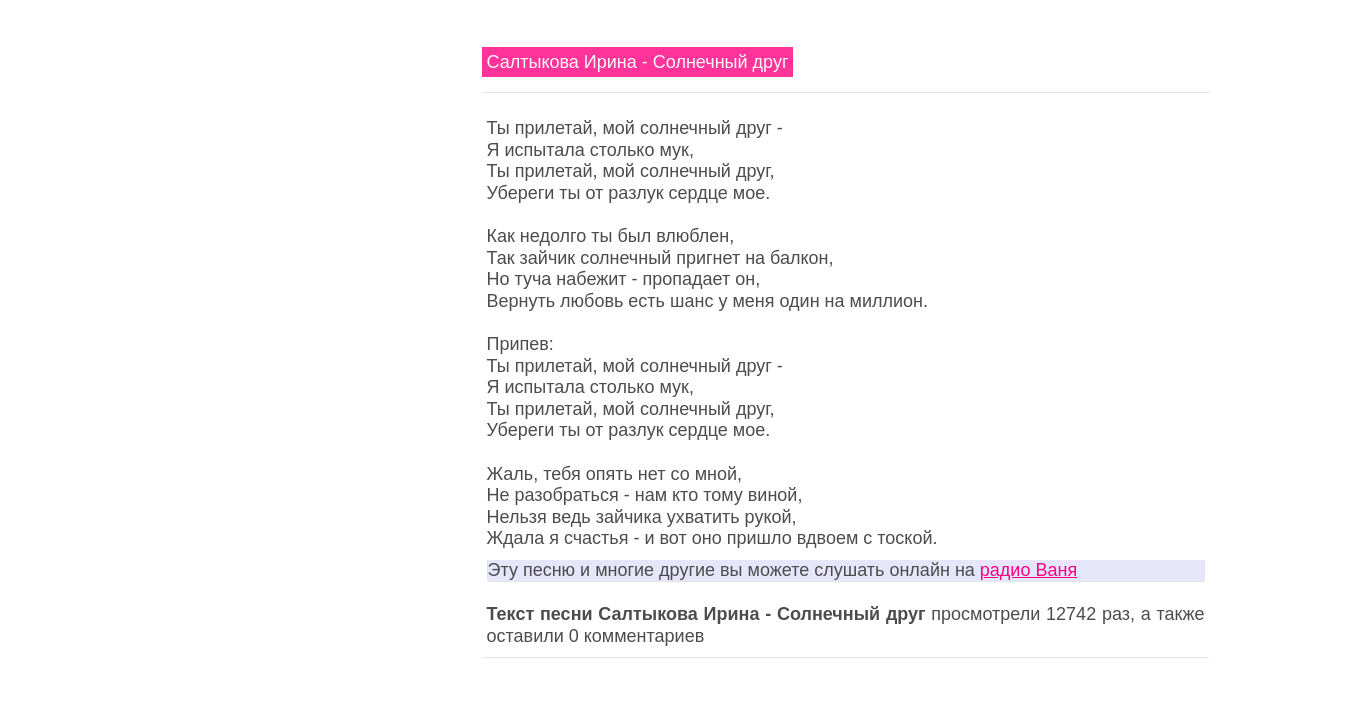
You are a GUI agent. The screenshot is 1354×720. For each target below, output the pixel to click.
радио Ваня (1028, 570)
